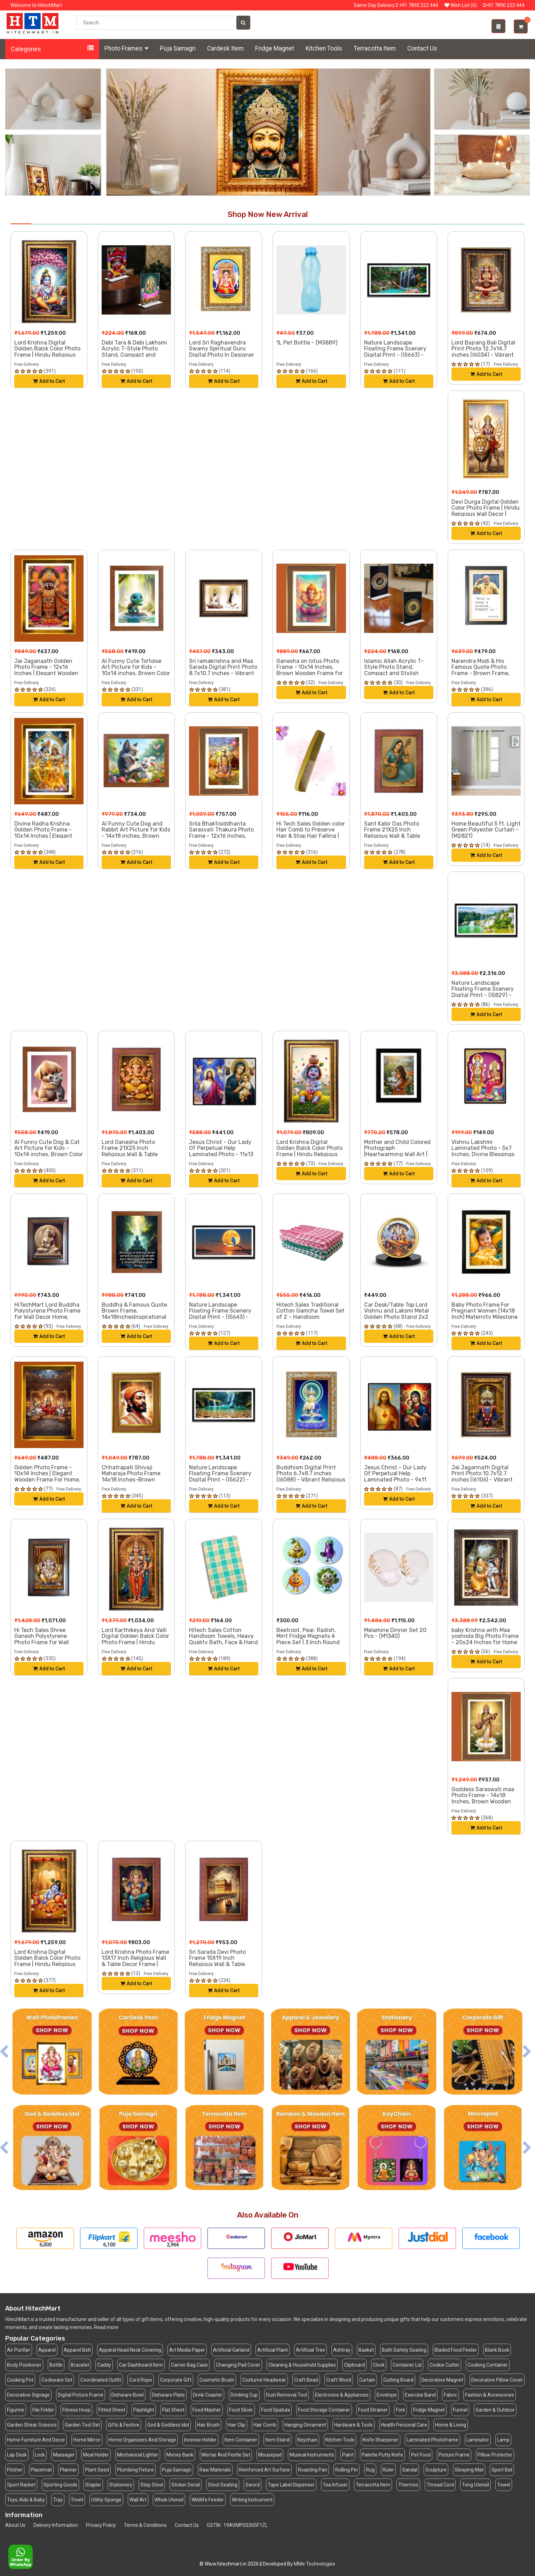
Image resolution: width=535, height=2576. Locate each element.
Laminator (477, 2440)
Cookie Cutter (444, 2365)
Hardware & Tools (353, 2425)
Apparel (47, 2350)
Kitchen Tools (324, 48)
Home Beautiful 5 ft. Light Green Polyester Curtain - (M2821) (486, 829)
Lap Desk (17, 2455)
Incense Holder (200, 2440)
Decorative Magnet (442, 2380)
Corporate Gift (175, 2380)
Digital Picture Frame (80, 2395)
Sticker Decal (185, 2485)
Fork (400, 2410)
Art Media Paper (187, 2350)
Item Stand (277, 2440)
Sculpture (436, 2470)
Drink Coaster (207, 2395)
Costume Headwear (264, 2380)
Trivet (77, 2499)
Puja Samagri (178, 48)
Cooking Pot (20, 2380)
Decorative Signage (28, 2395)
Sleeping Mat (469, 2470)
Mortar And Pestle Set (226, 2455)
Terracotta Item (375, 48)
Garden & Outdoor (495, 2410)
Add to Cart (49, 381)
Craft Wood (338, 2380)
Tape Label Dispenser (291, 2485)
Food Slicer (241, 2410)
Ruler (388, 2470)
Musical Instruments (312, 2455)
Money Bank (180, 2455)
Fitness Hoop (76, 2410)
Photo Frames (126, 48)
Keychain (307, 2440)
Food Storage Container (324, 2410)
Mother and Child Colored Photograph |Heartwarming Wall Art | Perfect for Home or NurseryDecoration (397, 1154)
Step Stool (151, 2485)
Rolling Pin (346, 2470)
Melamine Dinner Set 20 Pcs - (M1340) (395, 1633)
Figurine (15, 2410)
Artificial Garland (231, 2350)
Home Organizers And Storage (142, 2440)
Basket (366, 2350)
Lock (40, 2455)
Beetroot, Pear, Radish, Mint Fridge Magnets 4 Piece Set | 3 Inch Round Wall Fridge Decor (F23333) (308, 1642)
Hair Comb (264, 2425)
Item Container (241, 2440)
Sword (252, 2485)
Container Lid (407, 2365)
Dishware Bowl (127, 2395)
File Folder (43, 2410)
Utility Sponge (106, 2499)
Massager (64, 2455)
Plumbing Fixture (135, 2470)
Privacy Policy (101, 2525)
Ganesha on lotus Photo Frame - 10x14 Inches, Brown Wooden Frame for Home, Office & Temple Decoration (309, 673)
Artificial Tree (310, 2350)
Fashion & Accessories (489, 2395)
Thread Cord (440, 2485)
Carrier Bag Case (189, 2365)
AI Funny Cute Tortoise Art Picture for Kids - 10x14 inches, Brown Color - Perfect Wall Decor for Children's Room (136, 673)
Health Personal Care (404, 2425)
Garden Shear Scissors (32, 2425)
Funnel (460, 2410)
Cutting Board (398, 2380)
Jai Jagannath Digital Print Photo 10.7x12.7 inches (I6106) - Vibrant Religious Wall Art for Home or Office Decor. (482, 1479)
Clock (379, 2365)
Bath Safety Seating (404, 2350)
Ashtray (342, 2350)
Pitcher (15, 2470)
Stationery (120, 2485)
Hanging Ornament (305, 2425)
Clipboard (354, 2365)
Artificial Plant (272, 2350)
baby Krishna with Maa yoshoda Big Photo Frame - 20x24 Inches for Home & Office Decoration (485, 1639)
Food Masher (206, 2410)
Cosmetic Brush (216, 2380)
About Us (15, 2525)
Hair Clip (236, 2425)
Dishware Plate (168, 2395)
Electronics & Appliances (342, 2395)
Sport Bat (501, 2470)
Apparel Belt (77, 2350)
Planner (68, 2470)
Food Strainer (373, 2410)
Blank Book (497, 2350)
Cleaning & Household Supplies (302, 2365)
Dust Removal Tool (286, 2395)
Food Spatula (275, 2410)
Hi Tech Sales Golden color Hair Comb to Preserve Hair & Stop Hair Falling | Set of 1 (310, 832)
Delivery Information (55, 2525)
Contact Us (422, 48)
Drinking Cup (244, 2395)
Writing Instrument (252, 2499)
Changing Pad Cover (238, 2365)
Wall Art (138, 2499)
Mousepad (270, 2455)
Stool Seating (222, 2485)
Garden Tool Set (82, 2425)
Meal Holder (96, 2455)
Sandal (409, 2470)
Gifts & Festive (123, 2425)
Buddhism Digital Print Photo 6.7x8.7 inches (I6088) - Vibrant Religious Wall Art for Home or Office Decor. (310, 1479)
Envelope (387, 2395)
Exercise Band (420, 2395)
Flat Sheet (173, 2410)
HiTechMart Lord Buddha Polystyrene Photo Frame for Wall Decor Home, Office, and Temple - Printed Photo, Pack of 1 (47, 1316)
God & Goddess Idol (168, 2425)
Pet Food (421, 2455)
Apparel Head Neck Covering (130, 2350)
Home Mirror (87, 2440)
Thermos (408, 2485)
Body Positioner (24, 2365)
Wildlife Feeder (207, 2499)
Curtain (367, 2380)
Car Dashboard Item (141, 2365)
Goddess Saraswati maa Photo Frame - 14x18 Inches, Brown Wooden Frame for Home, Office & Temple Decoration (484, 1801)
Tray (58, 2499)
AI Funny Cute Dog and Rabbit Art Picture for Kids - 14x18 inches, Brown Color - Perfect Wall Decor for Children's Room (136, 835)
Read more (106, 2327)
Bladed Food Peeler (455, 2350)
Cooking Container (487, 2365)
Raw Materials (215, 2470)
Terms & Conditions (145, 2525)
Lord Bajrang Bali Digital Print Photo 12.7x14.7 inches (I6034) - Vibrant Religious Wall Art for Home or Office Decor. (483, 354)
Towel (503, 2485)
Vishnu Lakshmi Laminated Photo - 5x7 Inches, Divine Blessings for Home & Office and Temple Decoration (482, 1154)
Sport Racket (21, 2485)
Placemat (41, 2470)
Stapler (93, 2485)
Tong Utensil (475, 2485)
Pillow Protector (495, 2455)
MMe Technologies (314, 2564)
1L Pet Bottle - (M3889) (306, 342)
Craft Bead (306, 2380)
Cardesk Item (225, 48)
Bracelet (80, 2365)
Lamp (503, 2440)
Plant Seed (97, 2470)
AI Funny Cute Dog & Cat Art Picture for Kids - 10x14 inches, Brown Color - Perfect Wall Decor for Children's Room (48, 1154)
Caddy (104, 2365)
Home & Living (450, 2425)
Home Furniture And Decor (36, 2440)
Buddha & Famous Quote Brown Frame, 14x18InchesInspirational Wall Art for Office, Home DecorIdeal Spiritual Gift (134, 1316)
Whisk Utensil (169, 2499)
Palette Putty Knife (382, 2455)
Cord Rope (140, 2380)
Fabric (450, 2395)
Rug (370, 2470)
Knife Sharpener (381, 2440)
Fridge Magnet (274, 48)
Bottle (56, 2365)
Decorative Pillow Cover (497, 2380)
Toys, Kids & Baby (26, 2499)
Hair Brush (208, 2425)
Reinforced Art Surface (264, 2470)
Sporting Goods (60, 2485)
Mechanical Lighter (137, 2455)
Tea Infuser (335, 2485)
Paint (348, 2455)
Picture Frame (454, 2455)
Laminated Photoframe (432, 2440)
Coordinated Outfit (100, 2380)
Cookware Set (56, 2380)
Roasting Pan (312, 2470)
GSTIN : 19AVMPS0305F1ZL (237, 2525)
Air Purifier (18, 2350)
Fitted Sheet (112, 2410)
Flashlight (143, 2410)
